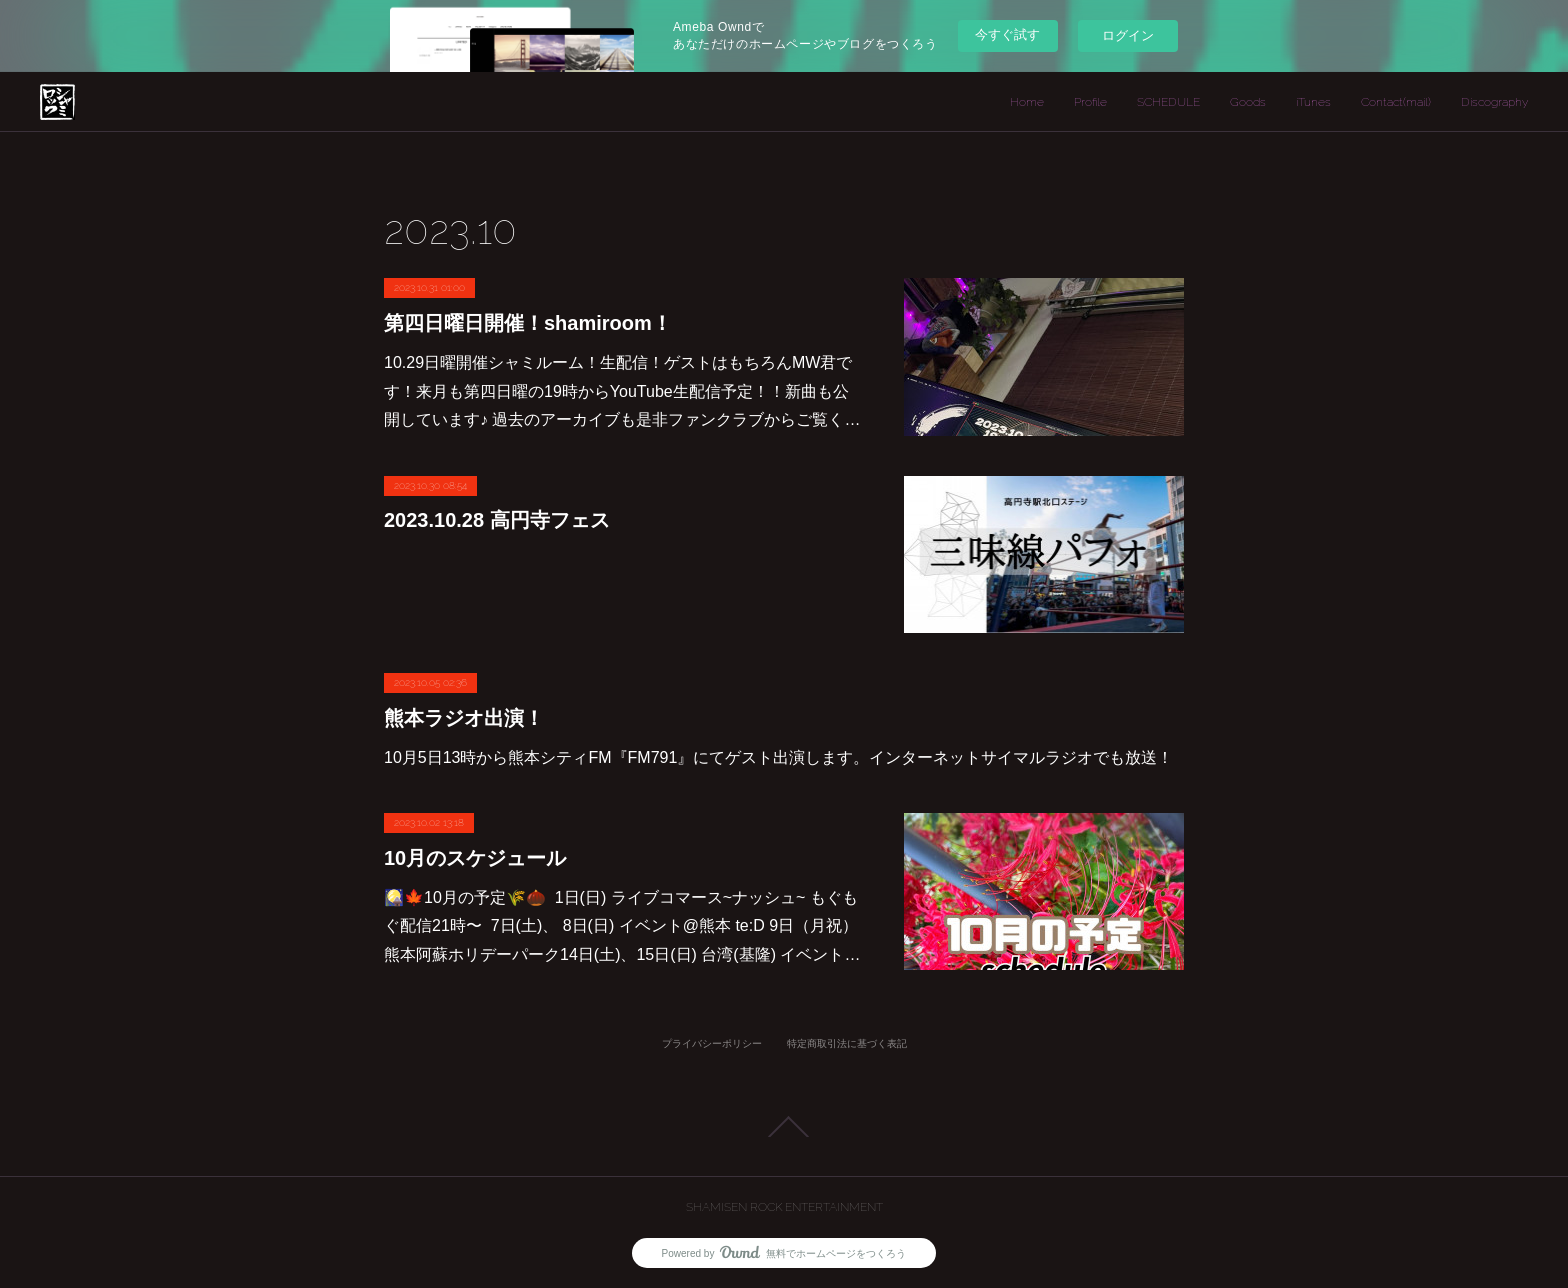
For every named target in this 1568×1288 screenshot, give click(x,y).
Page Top (784, 1127)
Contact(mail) (1396, 102)
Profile (1090, 102)
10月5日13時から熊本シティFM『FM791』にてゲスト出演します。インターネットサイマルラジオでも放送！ (778, 757)
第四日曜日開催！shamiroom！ (528, 323)
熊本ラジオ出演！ (464, 718)
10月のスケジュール (475, 858)
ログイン (1128, 35)
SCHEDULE (1168, 102)
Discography (1494, 102)
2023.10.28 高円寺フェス (497, 520)
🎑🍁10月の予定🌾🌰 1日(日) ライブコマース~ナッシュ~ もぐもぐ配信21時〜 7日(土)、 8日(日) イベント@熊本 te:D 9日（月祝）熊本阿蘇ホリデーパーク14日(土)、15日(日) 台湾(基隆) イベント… (622, 926)
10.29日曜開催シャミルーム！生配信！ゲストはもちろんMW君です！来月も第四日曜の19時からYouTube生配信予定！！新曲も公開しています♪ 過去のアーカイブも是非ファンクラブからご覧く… (622, 391)
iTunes (1313, 102)
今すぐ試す (1007, 34)
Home (1027, 102)
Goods (1248, 102)
